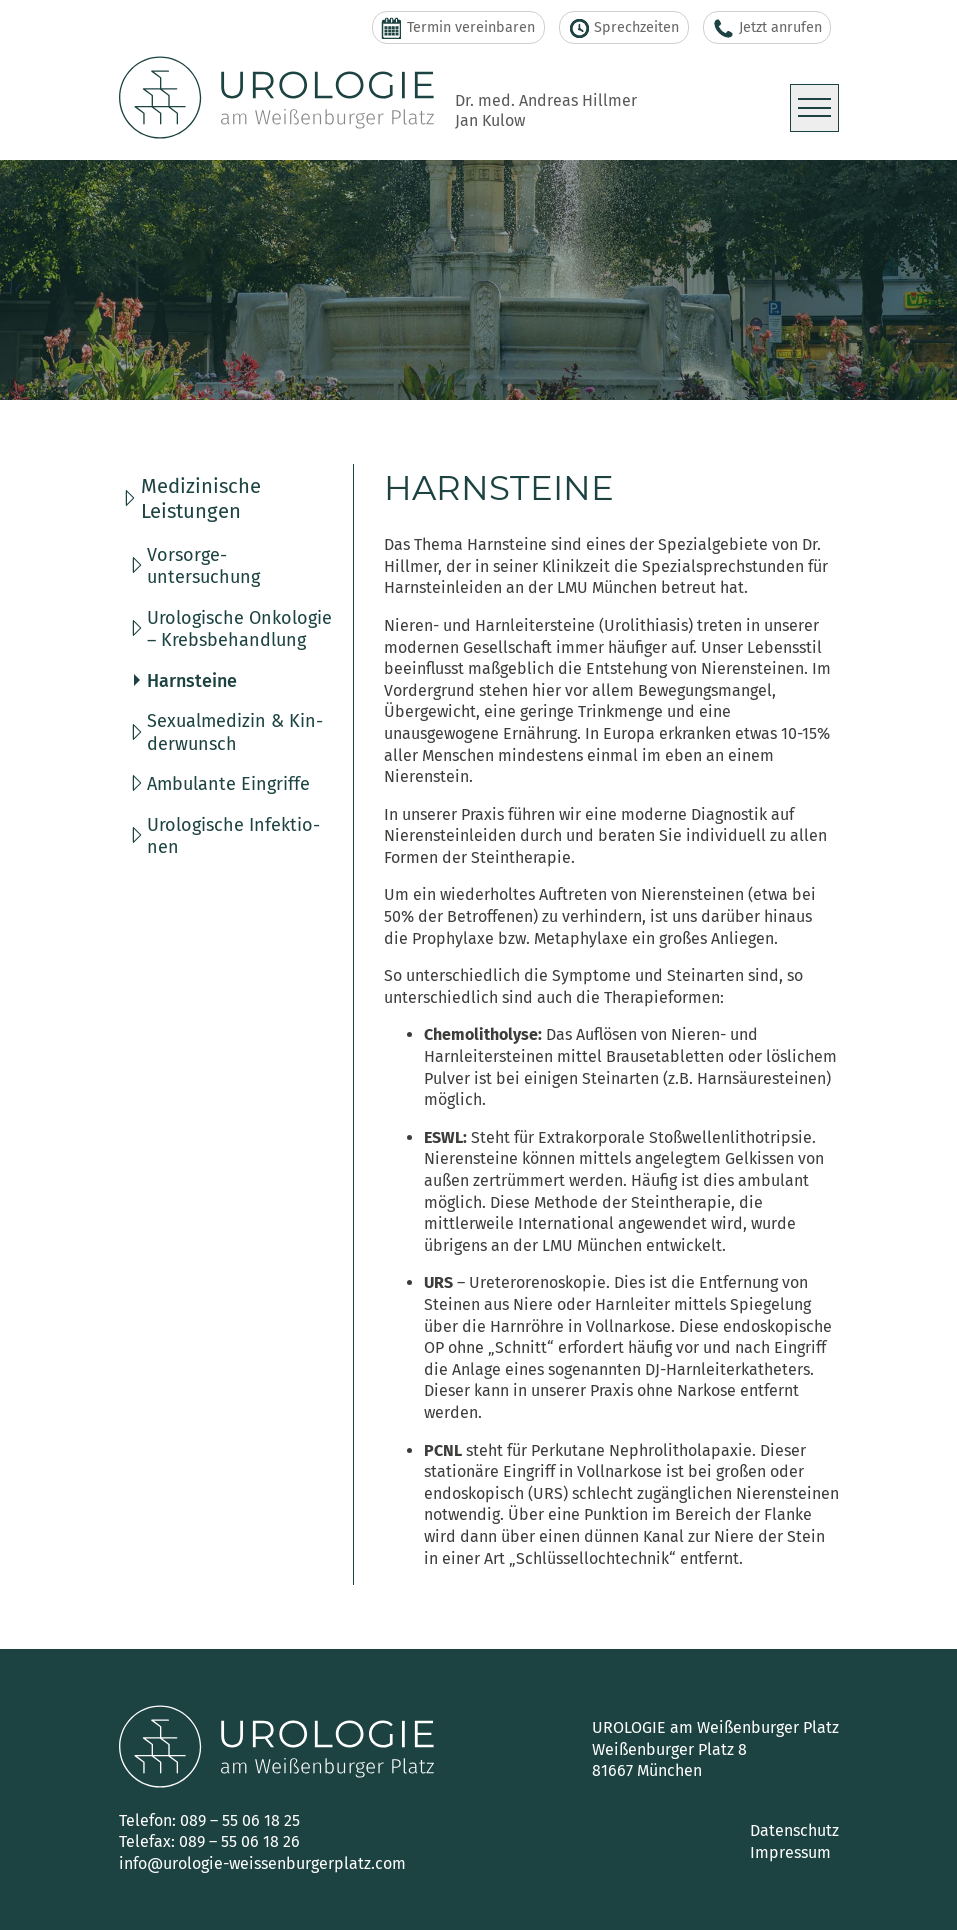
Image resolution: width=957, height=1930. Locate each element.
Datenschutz (794, 1830)
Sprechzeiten (624, 28)
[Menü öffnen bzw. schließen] (814, 108)
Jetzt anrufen (767, 28)
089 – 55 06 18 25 (240, 1820)
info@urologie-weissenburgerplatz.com (262, 1863)
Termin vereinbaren (458, 28)
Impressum (790, 1852)
